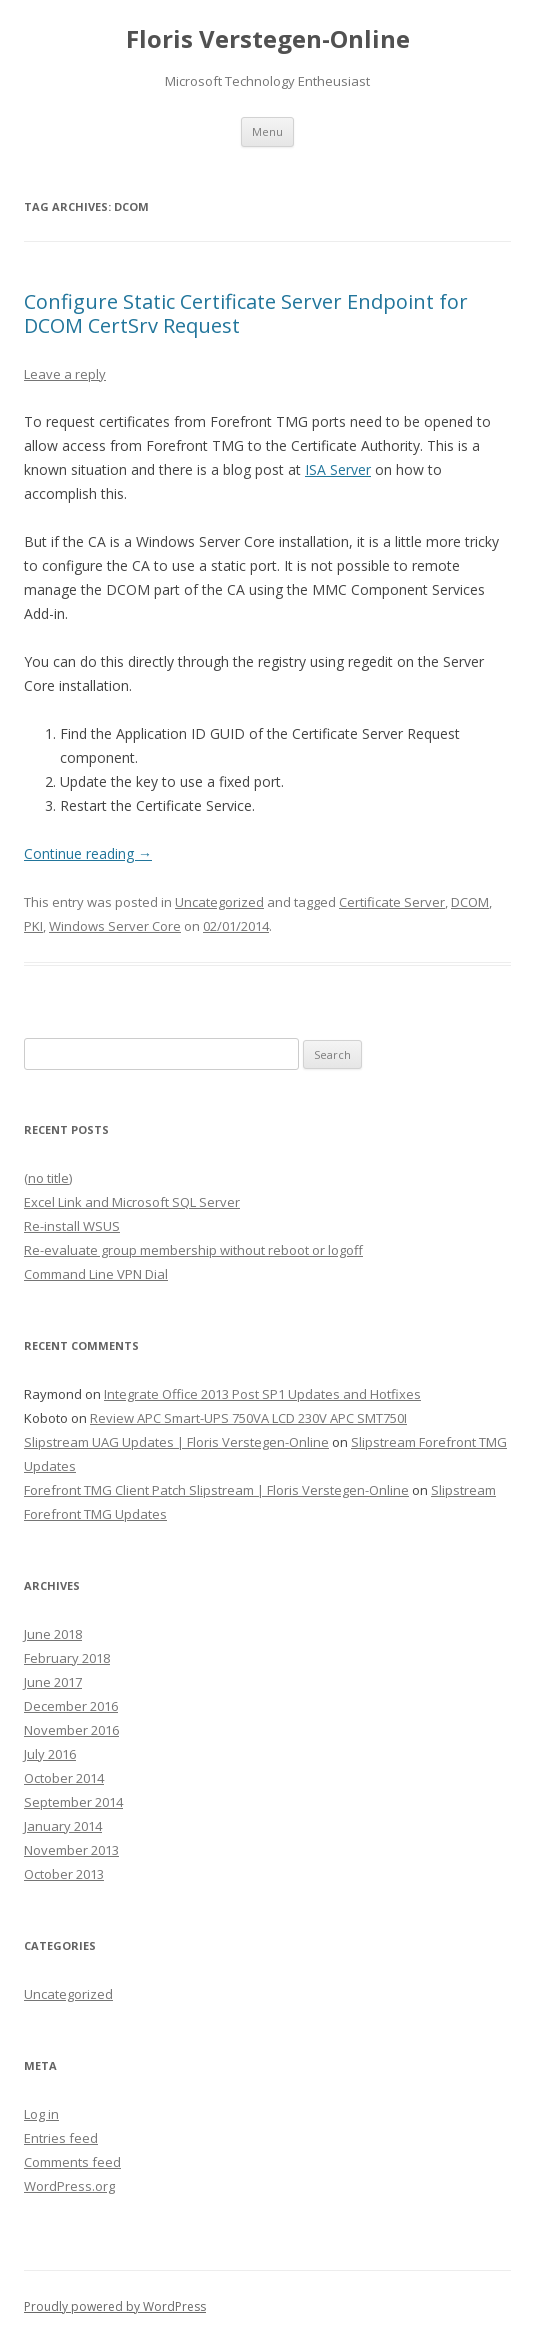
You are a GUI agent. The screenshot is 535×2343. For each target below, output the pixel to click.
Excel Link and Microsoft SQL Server (132, 1202)
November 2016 (71, 1730)
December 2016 (71, 1706)
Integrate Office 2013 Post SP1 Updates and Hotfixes (262, 1394)
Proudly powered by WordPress (115, 2306)
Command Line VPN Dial (96, 1274)
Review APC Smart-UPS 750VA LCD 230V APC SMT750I (248, 1418)
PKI (33, 926)
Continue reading (88, 853)
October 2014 (64, 1778)
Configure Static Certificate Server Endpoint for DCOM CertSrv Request (246, 313)
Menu (267, 131)
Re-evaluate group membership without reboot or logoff (193, 1250)
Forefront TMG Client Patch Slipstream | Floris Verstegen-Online (216, 1490)
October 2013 (64, 1874)
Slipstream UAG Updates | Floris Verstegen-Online (176, 1442)
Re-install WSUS (72, 1226)
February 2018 (67, 1658)
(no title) (48, 1178)
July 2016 (50, 1754)
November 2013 (71, 1850)
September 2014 (73, 1802)
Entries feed (61, 2138)
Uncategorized (219, 902)
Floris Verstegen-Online (268, 39)
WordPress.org (69, 2186)
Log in (41, 2114)
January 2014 (63, 1826)
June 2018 (53, 1634)
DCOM (470, 902)
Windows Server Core (115, 926)
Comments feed (72, 2162)
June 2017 (53, 1682)
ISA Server (338, 469)
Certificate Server (392, 902)
